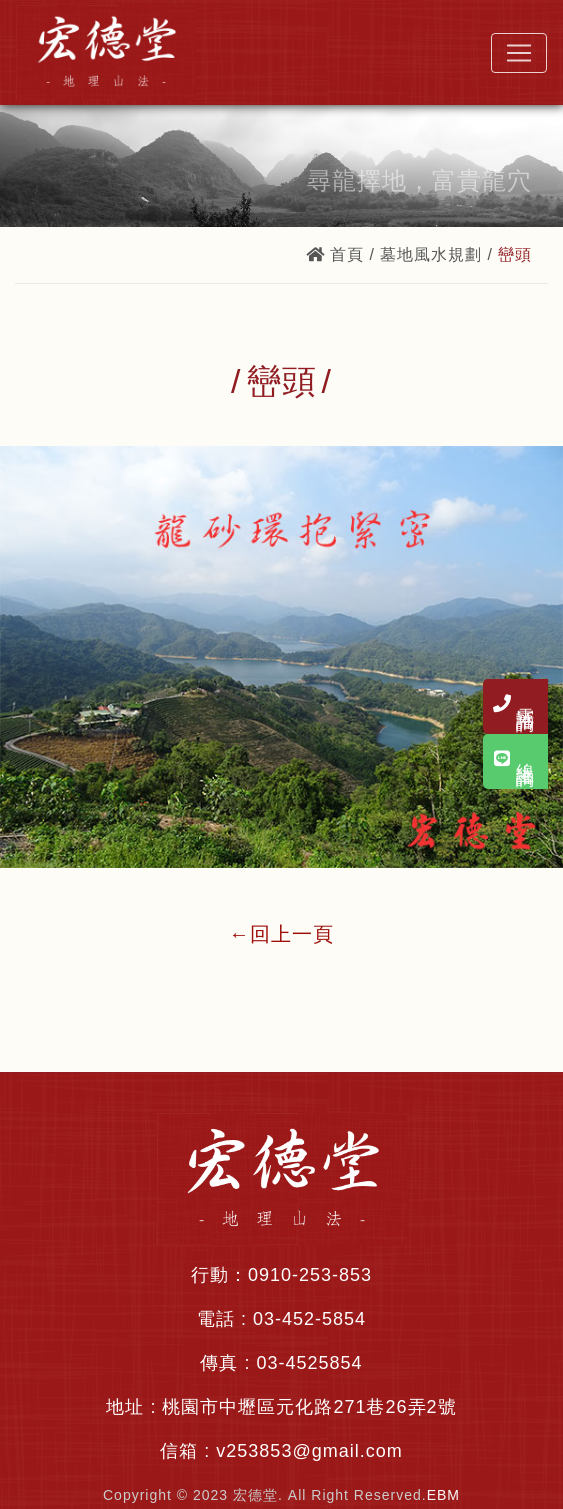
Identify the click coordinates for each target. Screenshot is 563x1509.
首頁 (335, 254)
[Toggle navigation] (519, 53)
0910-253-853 (310, 1275)
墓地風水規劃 (431, 254)
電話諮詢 (525, 710)
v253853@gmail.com (309, 1451)
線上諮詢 (525, 773)
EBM (443, 1495)
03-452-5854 (309, 1319)
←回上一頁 (281, 934)
